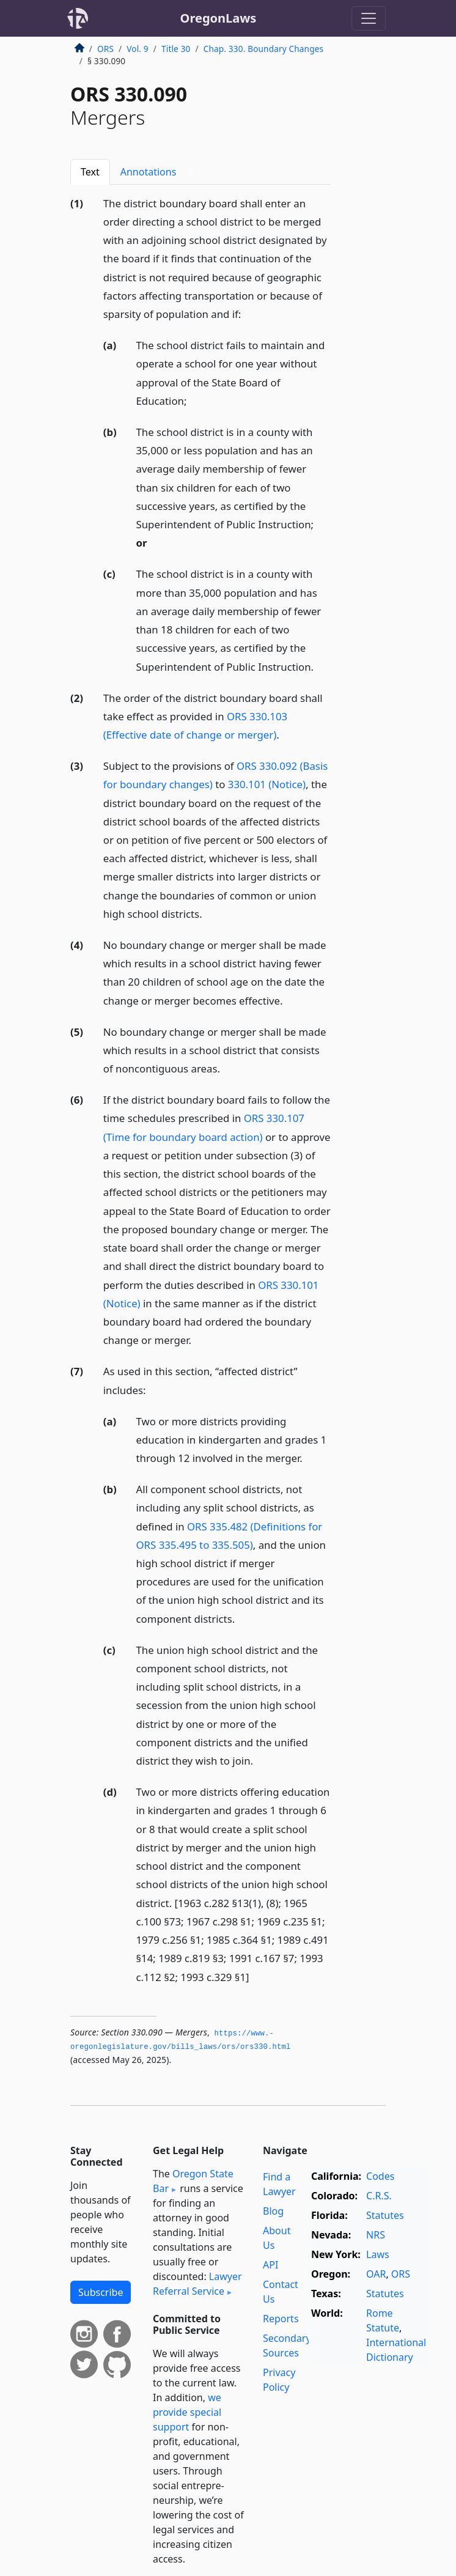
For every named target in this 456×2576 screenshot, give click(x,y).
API (270, 2265)
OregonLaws (218, 18)
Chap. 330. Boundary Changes (263, 48)
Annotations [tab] (159, 172)
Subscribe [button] (100, 2292)
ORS (105, 48)
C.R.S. (379, 2195)
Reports (281, 2318)
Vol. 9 (138, 48)
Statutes (385, 2215)
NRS (375, 2235)
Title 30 (176, 48)
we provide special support (187, 2412)
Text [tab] (90, 172)
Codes (380, 2176)
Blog (273, 2211)
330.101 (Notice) (267, 784)
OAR (376, 2274)
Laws (377, 2254)
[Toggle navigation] (368, 18)
